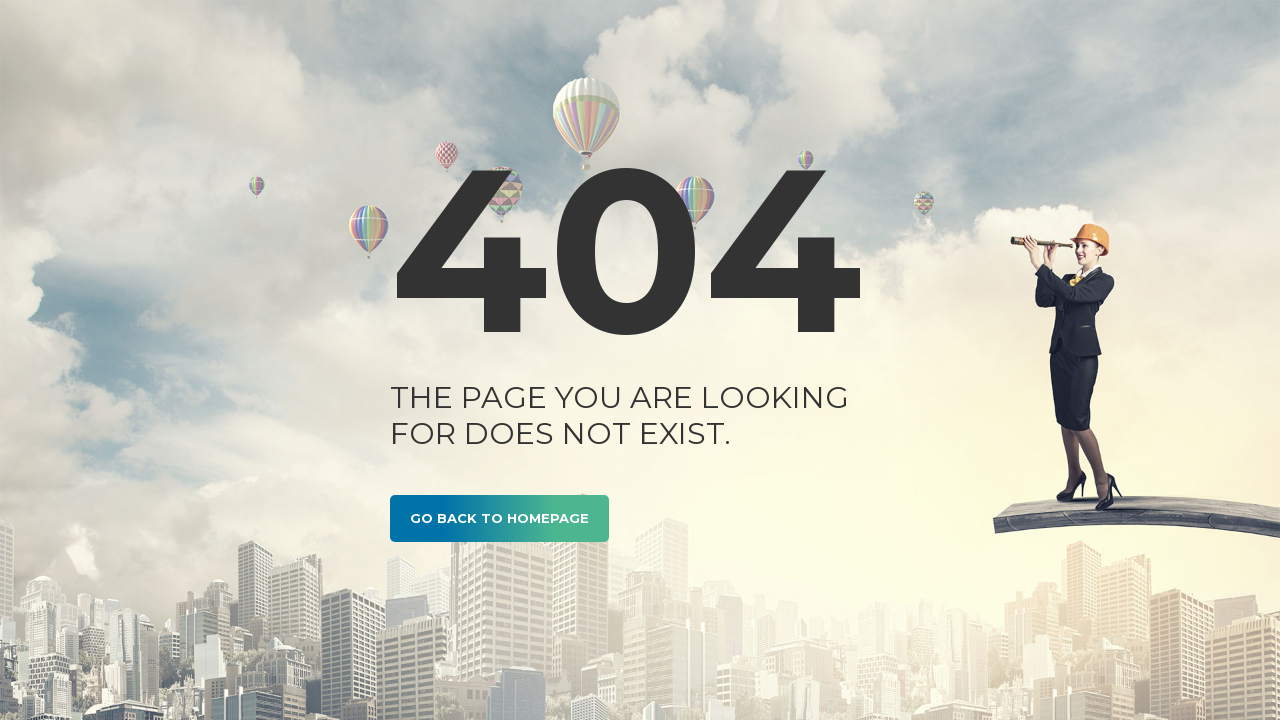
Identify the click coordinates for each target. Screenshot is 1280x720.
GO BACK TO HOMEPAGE (499, 518)
